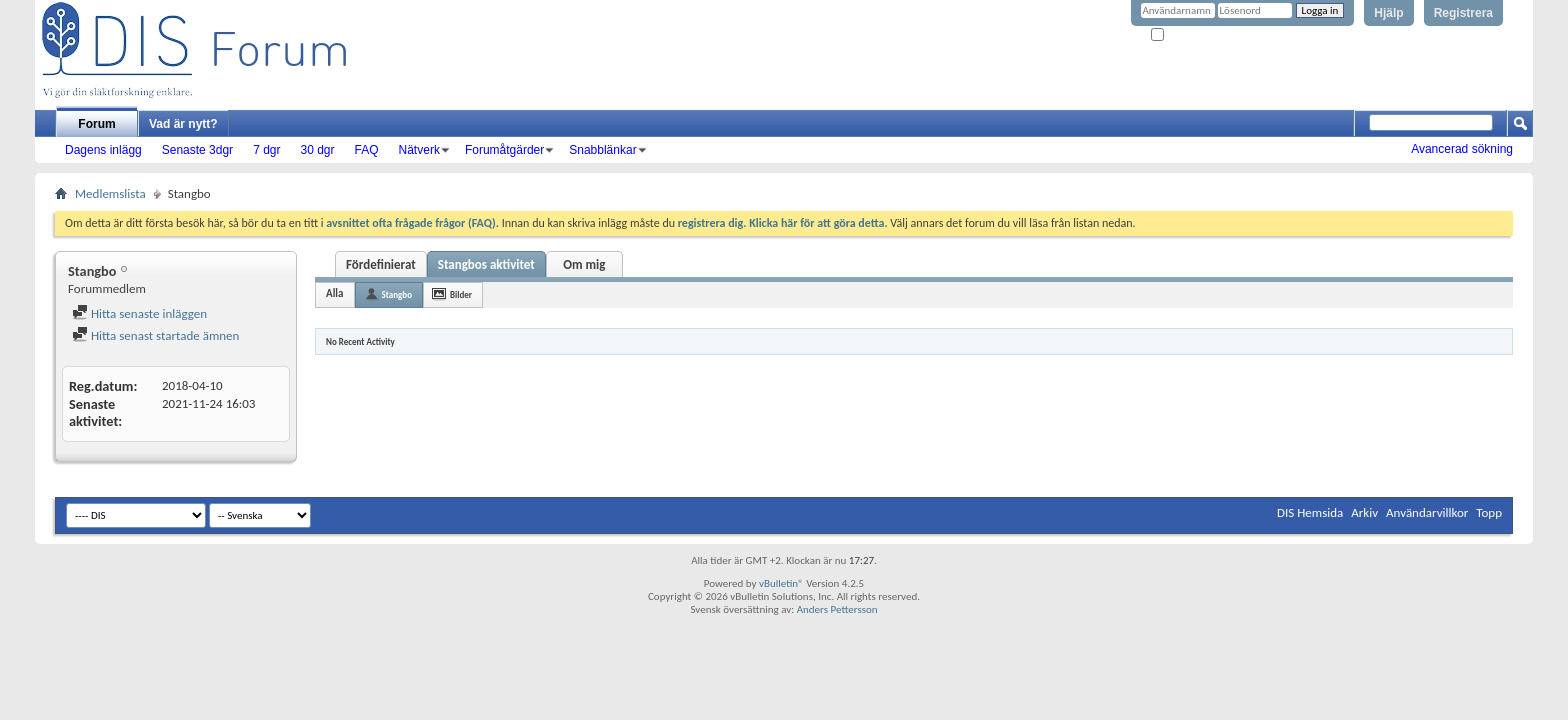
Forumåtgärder (504, 150)
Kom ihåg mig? (1192, 35)
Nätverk (419, 150)
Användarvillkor (1427, 512)
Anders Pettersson (837, 609)
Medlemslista (110, 193)
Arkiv (1364, 512)
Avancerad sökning (1462, 149)
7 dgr (266, 150)
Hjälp (1388, 13)
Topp (1489, 512)
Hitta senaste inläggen (139, 313)
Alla (335, 293)
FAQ (367, 150)
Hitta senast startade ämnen (155, 335)
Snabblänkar (602, 150)
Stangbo (397, 294)
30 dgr (317, 150)
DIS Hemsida (1310, 512)
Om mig (584, 264)
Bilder (461, 294)
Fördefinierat (381, 264)
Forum (96, 124)
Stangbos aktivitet (486, 264)
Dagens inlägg (103, 150)
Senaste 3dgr (197, 150)
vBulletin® (781, 583)
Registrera (1463, 13)
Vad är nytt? (183, 124)
